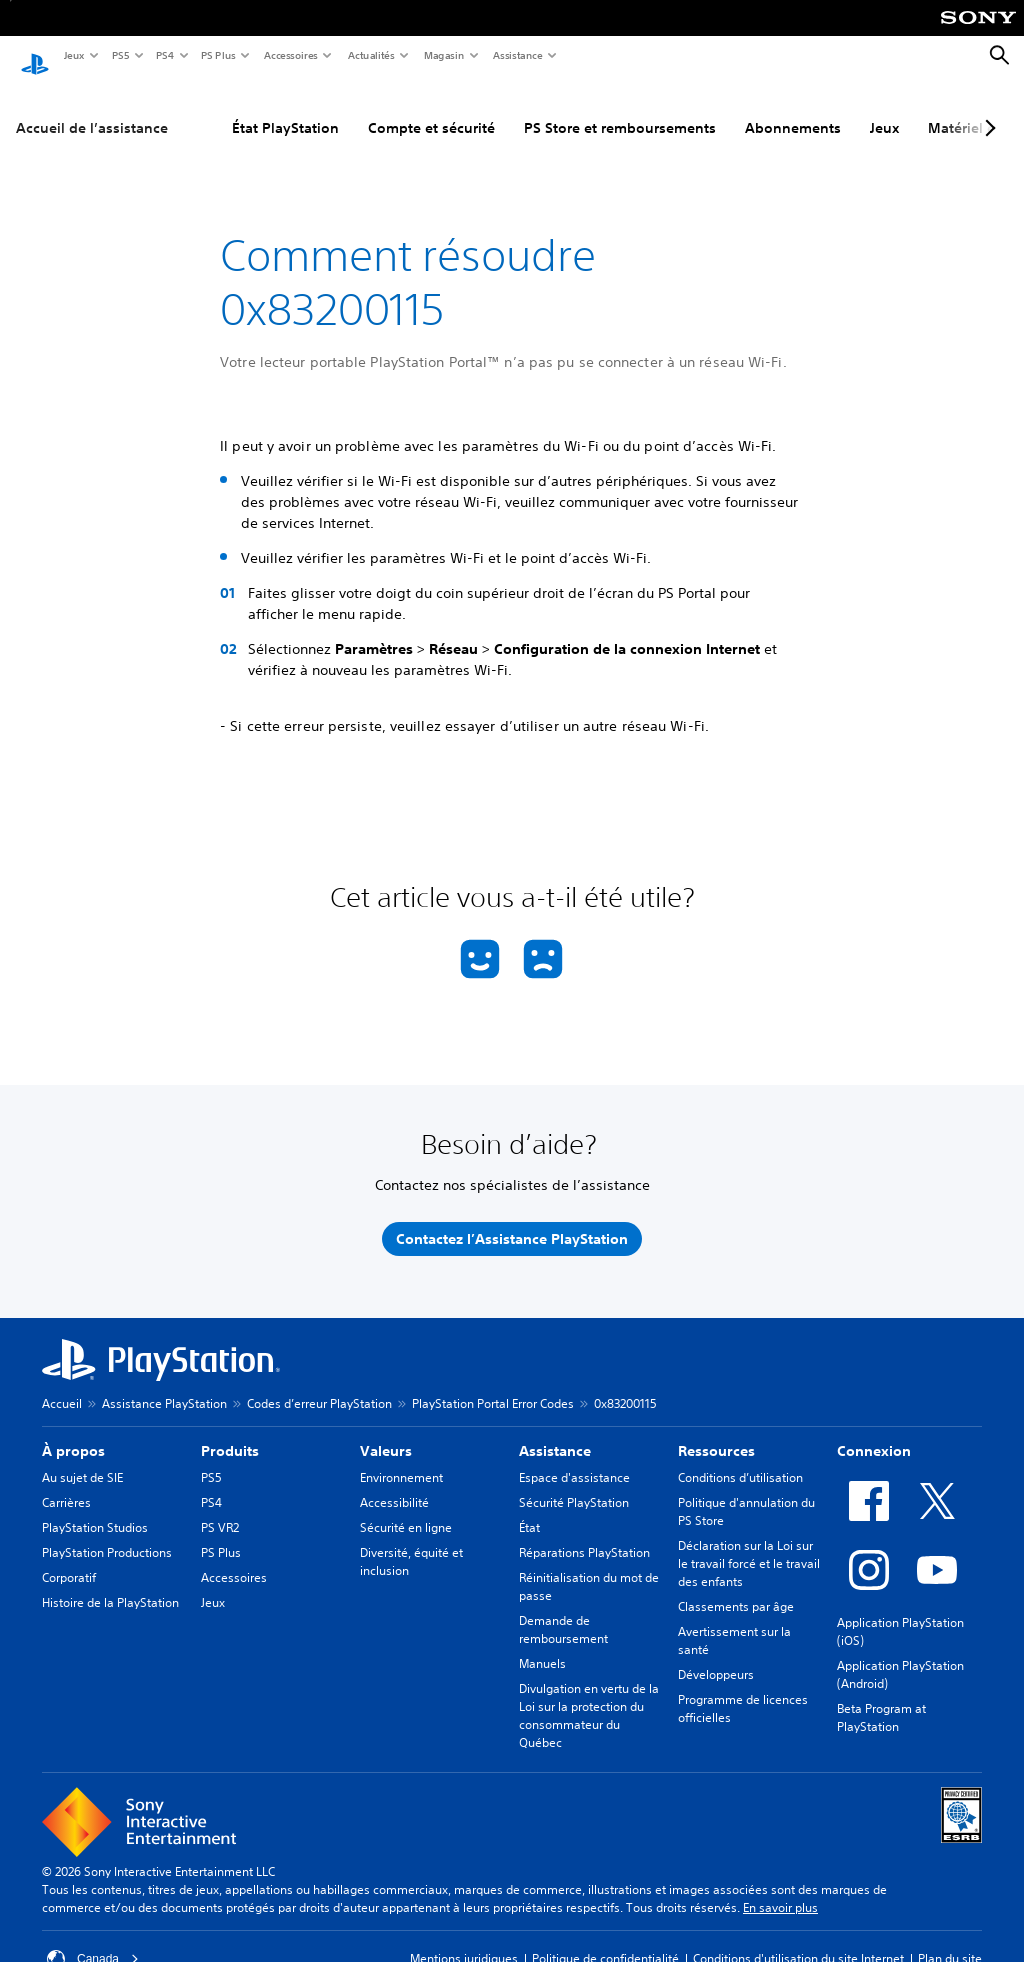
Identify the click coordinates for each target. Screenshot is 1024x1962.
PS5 (119, 55)
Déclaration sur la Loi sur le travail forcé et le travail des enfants (749, 1544)
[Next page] (987, 109)
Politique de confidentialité (605, 1939)
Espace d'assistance (574, 1458)
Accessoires (290, 55)
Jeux (73, 55)
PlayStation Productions (107, 1533)
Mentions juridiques (464, 1939)
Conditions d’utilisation (740, 1458)
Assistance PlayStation (164, 1384)
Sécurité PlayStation (574, 1483)
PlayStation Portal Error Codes (493, 1384)
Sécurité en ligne (406, 1508)
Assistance (517, 55)
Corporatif (69, 1558)
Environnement (401, 1458)
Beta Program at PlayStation (881, 1698)
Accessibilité (394, 1483)
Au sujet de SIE (82, 1458)
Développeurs (716, 1655)
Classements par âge (736, 1587)
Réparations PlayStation (584, 1533)
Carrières (66, 1483)
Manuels (542, 1644)
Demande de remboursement (563, 1610)
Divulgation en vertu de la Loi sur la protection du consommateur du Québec (589, 1696)
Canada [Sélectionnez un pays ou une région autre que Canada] (93, 1940)
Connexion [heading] (874, 1432)
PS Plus (217, 55)
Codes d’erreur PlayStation (319, 1384)
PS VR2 (220, 1508)
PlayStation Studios (95, 1508)
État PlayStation (285, 109)
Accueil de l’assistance (92, 109)
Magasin (443, 55)
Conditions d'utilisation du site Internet (798, 1939)
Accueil (62, 1384)
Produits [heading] (230, 1432)
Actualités (370, 55)
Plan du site (950, 1939)
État (529, 1508)
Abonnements (793, 109)
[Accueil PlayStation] (35, 56)
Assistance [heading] (555, 1432)
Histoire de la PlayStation (110, 1583)
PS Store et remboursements (620, 109)
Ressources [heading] (716, 1432)
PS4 (164, 55)
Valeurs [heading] (386, 1432)
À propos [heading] (73, 1432)
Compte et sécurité (431, 109)
